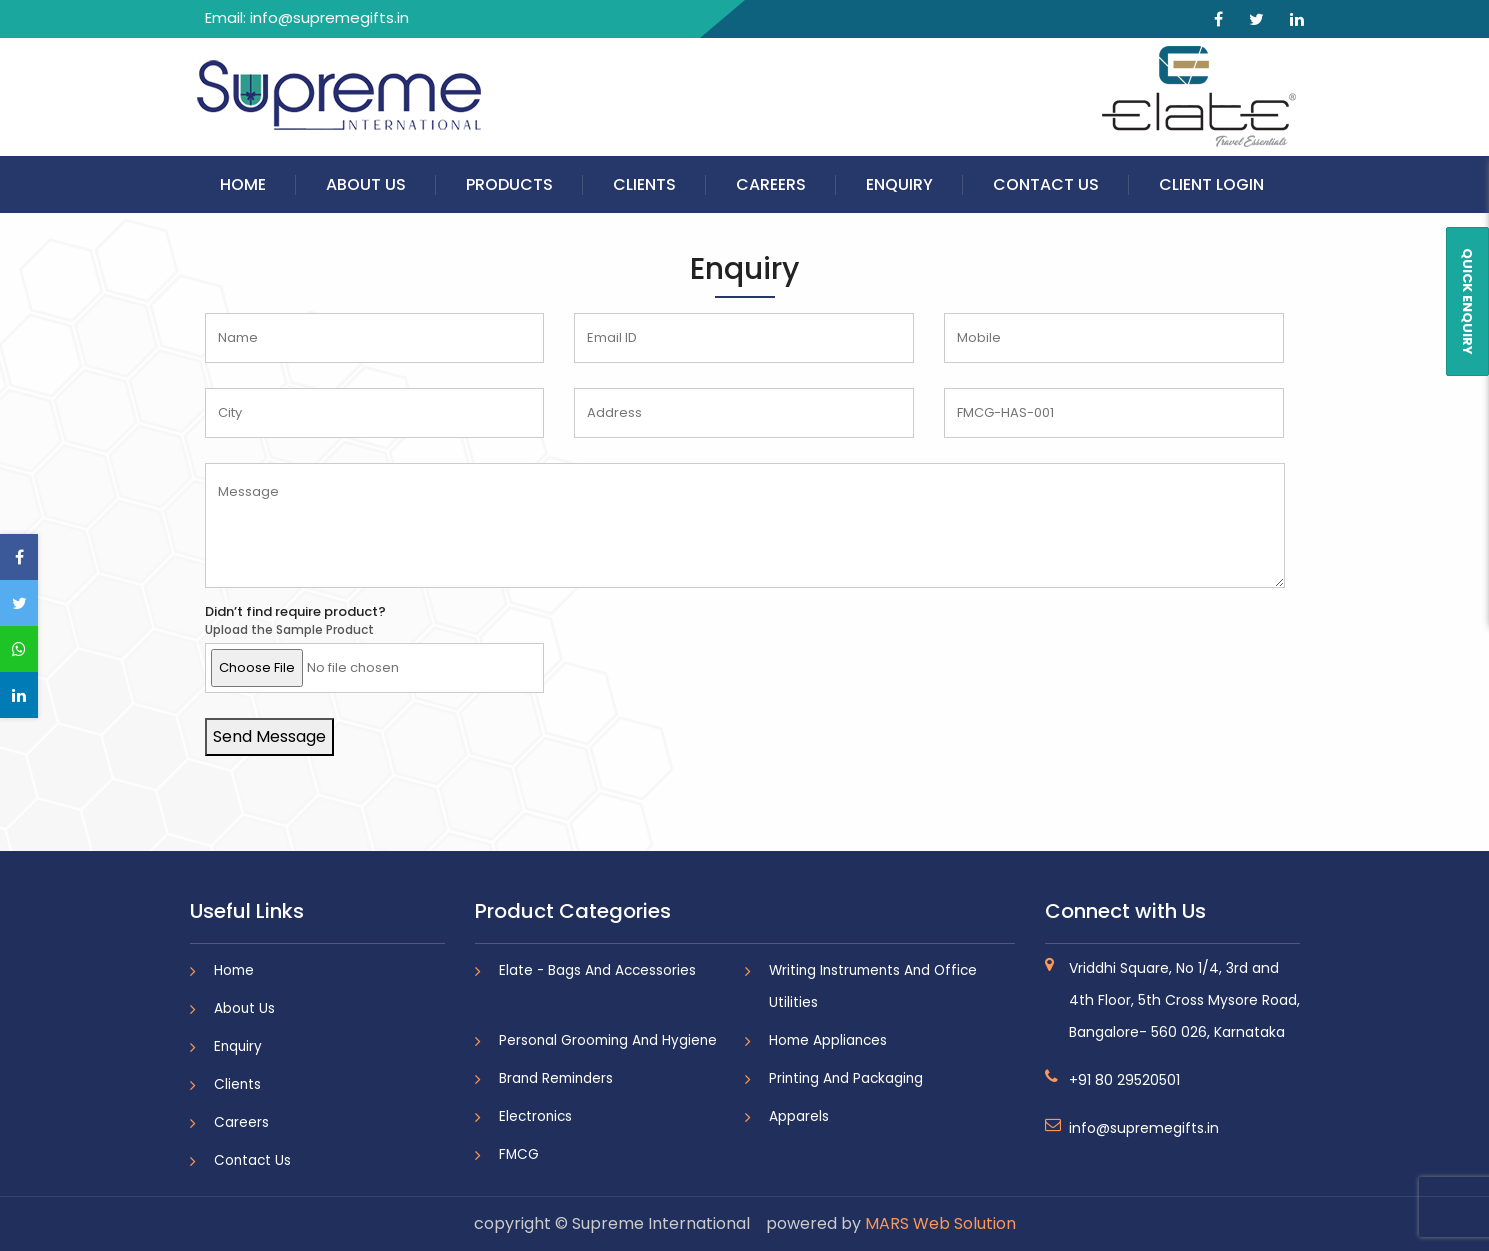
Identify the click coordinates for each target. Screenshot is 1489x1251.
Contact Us (1046, 184)
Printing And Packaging (846, 1078)
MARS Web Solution (940, 1223)
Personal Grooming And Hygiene (608, 1040)
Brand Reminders (556, 1078)
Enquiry (899, 184)
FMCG (519, 1154)
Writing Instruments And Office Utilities (873, 986)
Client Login (1211, 184)
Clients (644, 184)
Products (509, 184)
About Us (366, 184)
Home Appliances (828, 1040)
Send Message (269, 736)
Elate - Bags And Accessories (597, 970)
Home (243, 184)
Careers (771, 184)
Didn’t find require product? (295, 612)
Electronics (535, 1116)
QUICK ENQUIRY (1467, 301)
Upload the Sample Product (289, 630)
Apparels (799, 1116)
